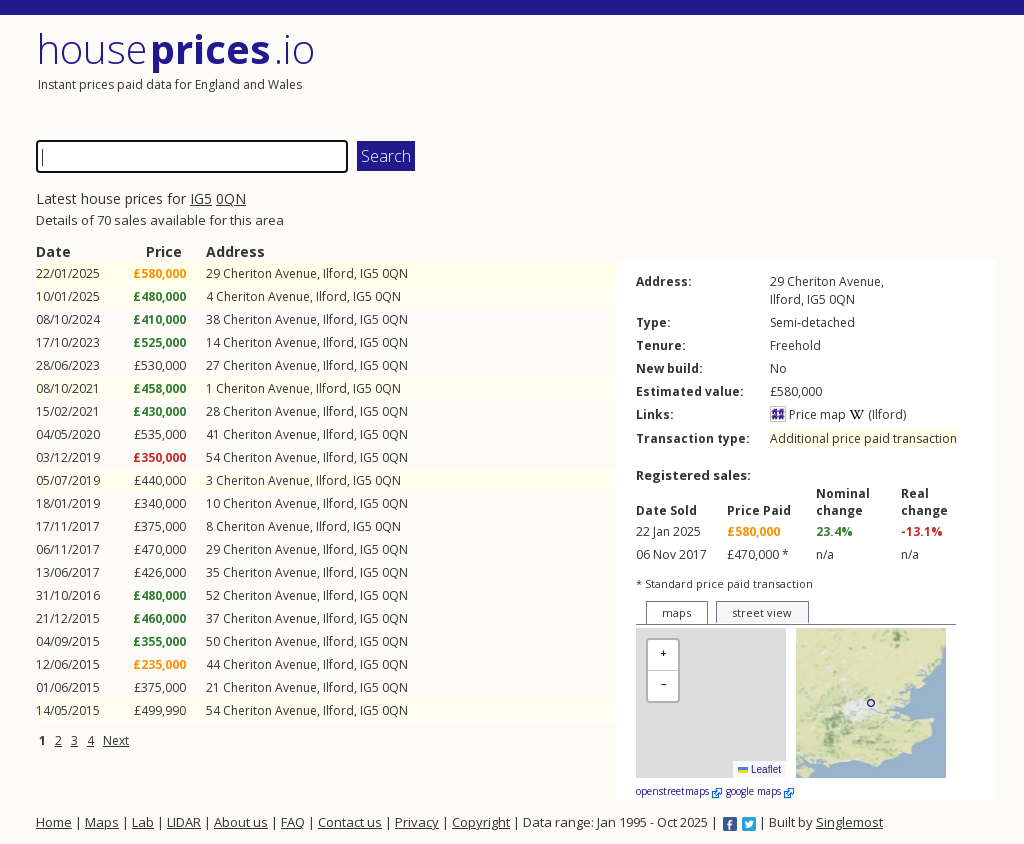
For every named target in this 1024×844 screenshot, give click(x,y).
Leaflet (759, 769)
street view (762, 612)
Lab (143, 822)
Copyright (481, 822)
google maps (760, 791)
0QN (231, 198)
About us (241, 822)
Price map (808, 414)
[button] (663, 655)
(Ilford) (877, 414)
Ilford (338, 273)
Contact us (350, 822)
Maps (102, 822)
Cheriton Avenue (270, 273)
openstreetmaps (679, 791)
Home (54, 822)
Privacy (417, 822)
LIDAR (184, 822)
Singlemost (849, 822)
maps (676, 612)
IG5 (201, 198)
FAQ (293, 822)
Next (116, 740)
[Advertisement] (756, 75)
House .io (175, 48)
